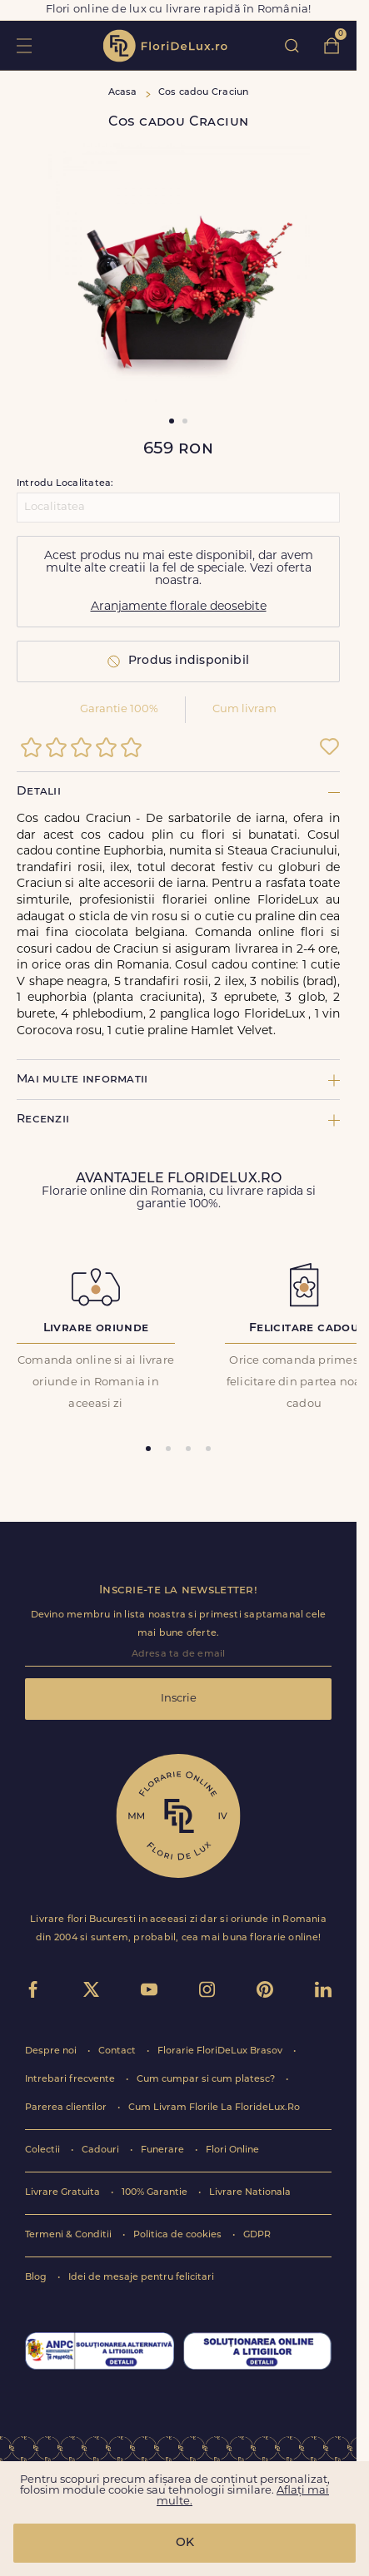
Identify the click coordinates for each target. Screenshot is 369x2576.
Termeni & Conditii (69, 2235)
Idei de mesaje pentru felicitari (141, 2277)
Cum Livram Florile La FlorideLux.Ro (214, 2108)
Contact (118, 2051)
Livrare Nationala (250, 2192)
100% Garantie (156, 2192)
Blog (37, 2277)
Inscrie (179, 1698)
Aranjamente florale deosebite (179, 607)
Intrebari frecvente (71, 2079)
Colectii (43, 2150)
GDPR (257, 2235)
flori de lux (164, 45)
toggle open (23, 45)
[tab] (148, 1448)
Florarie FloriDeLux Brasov (221, 2051)
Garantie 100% (119, 709)
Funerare (164, 2150)
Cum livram (244, 709)
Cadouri (102, 2150)
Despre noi (52, 2051)
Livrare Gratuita (63, 2192)
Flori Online (232, 2150)
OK (185, 2543)
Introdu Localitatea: (65, 483)
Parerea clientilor (67, 2108)
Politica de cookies (178, 2235)
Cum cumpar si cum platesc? (207, 2079)
